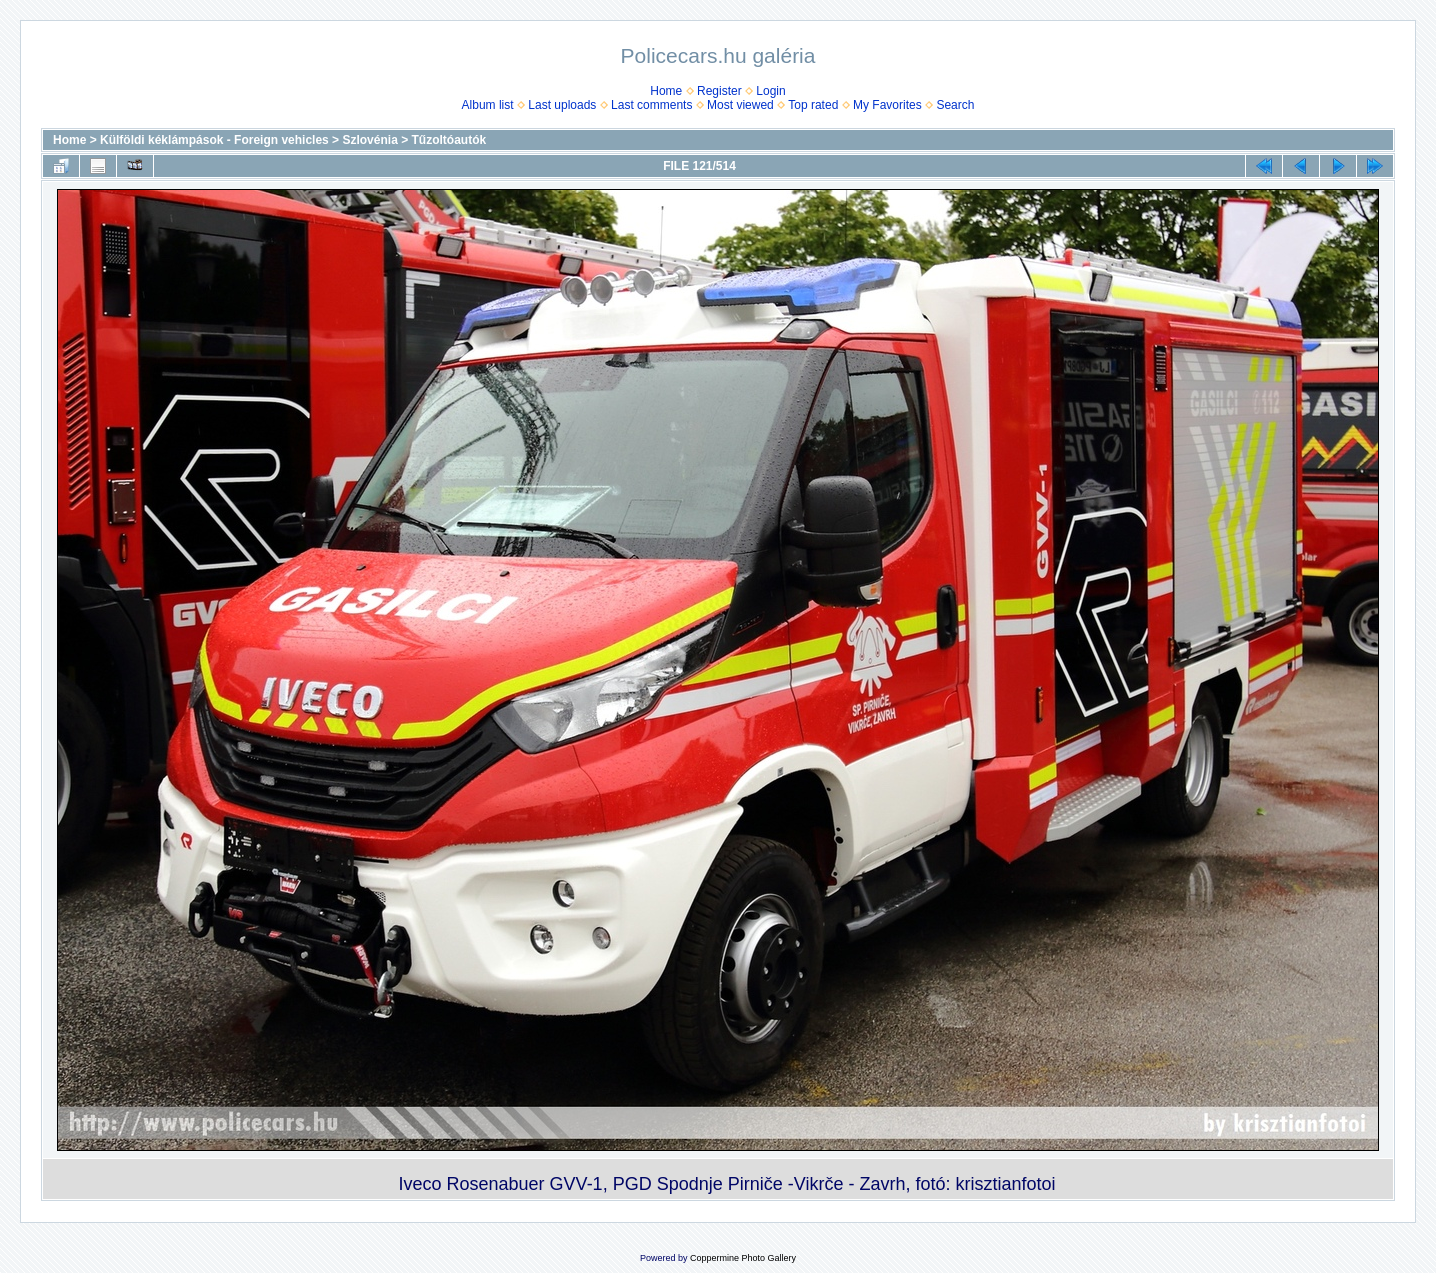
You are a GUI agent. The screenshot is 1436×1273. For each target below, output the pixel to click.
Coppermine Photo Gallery (743, 1258)
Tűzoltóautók (449, 140)
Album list (488, 105)
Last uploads (562, 105)
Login (770, 91)
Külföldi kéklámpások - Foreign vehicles (214, 140)
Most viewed (740, 105)
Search (955, 105)
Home (666, 91)
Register (719, 91)
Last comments (651, 105)
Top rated (813, 105)
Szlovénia (369, 140)
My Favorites (887, 105)
